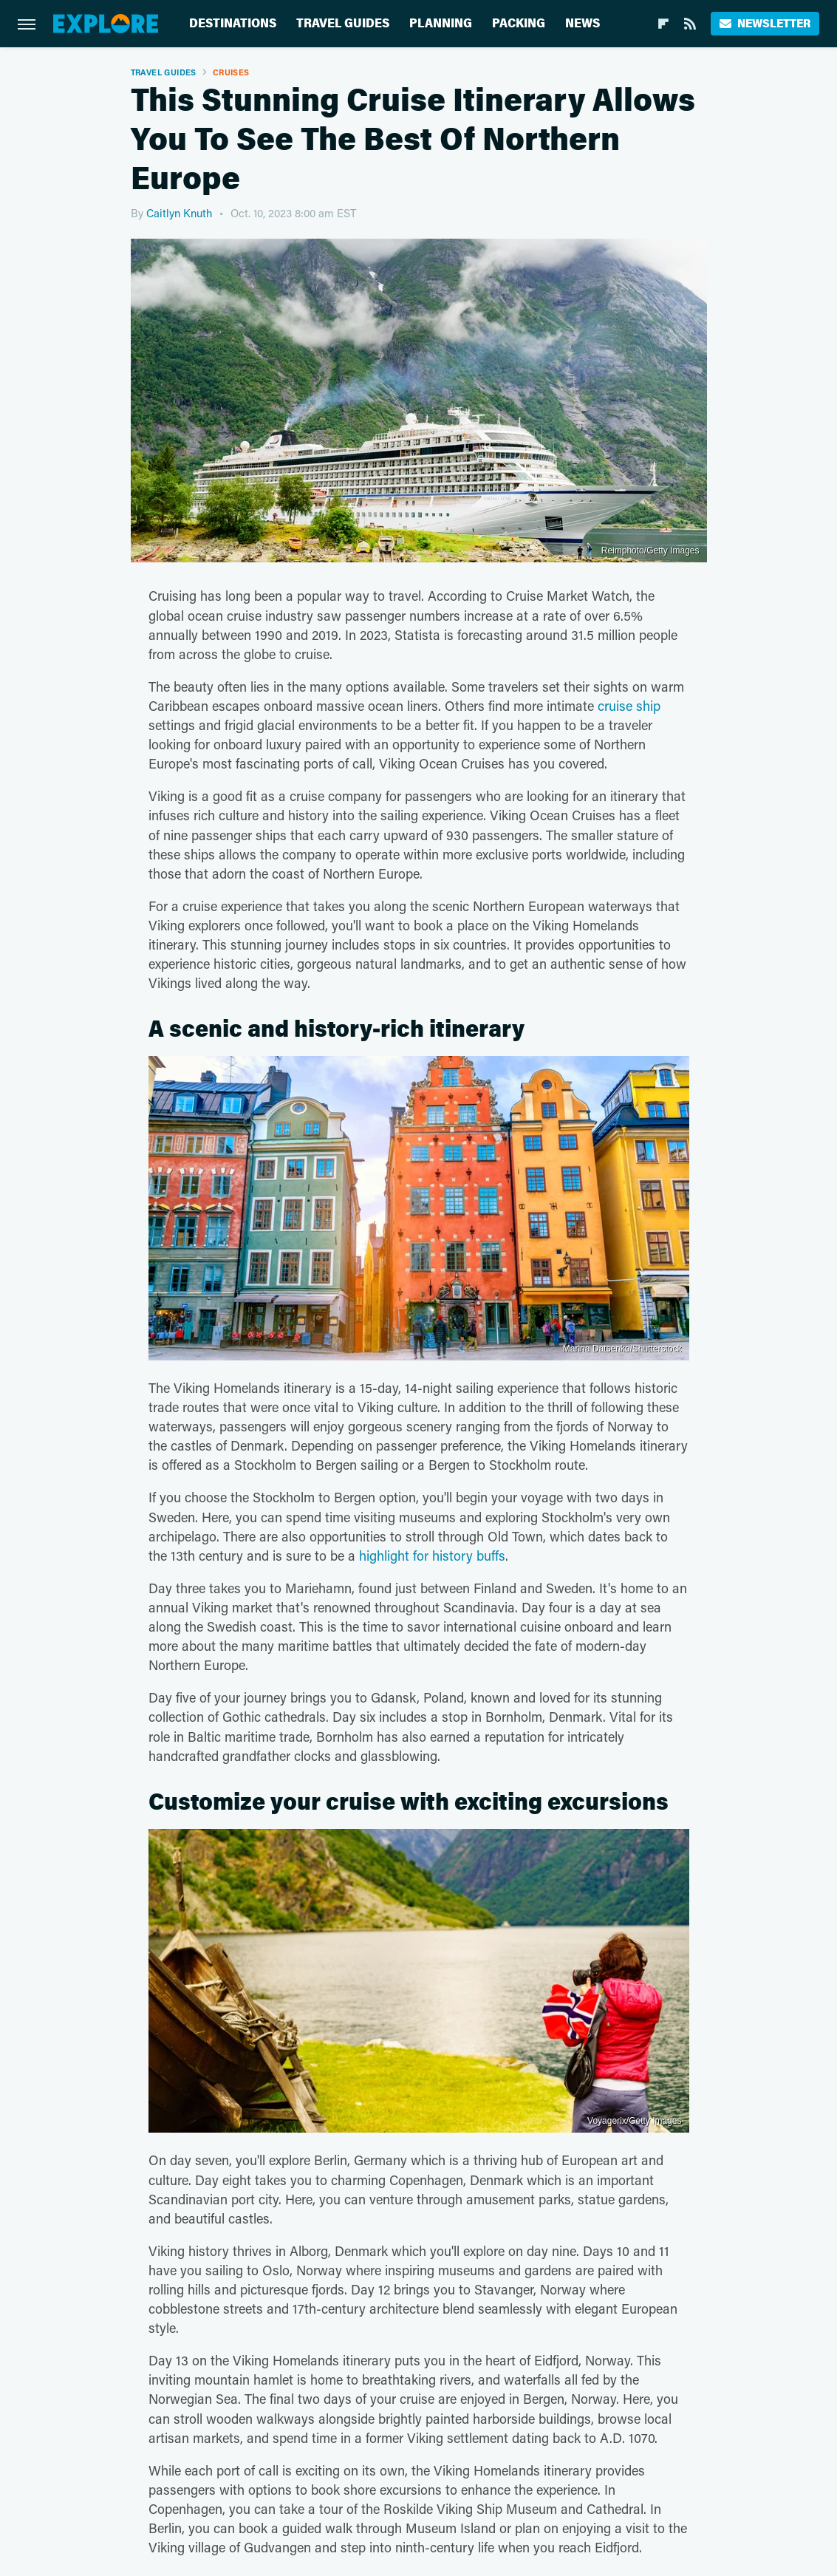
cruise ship (629, 706)
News (582, 23)
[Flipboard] (663, 24)
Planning (440, 23)
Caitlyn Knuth (179, 212)
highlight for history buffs (432, 1555)
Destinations (232, 23)
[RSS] (690, 24)
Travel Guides (342, 23)
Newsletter (765, 23)
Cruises (231, 72)
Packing (518, 23)
